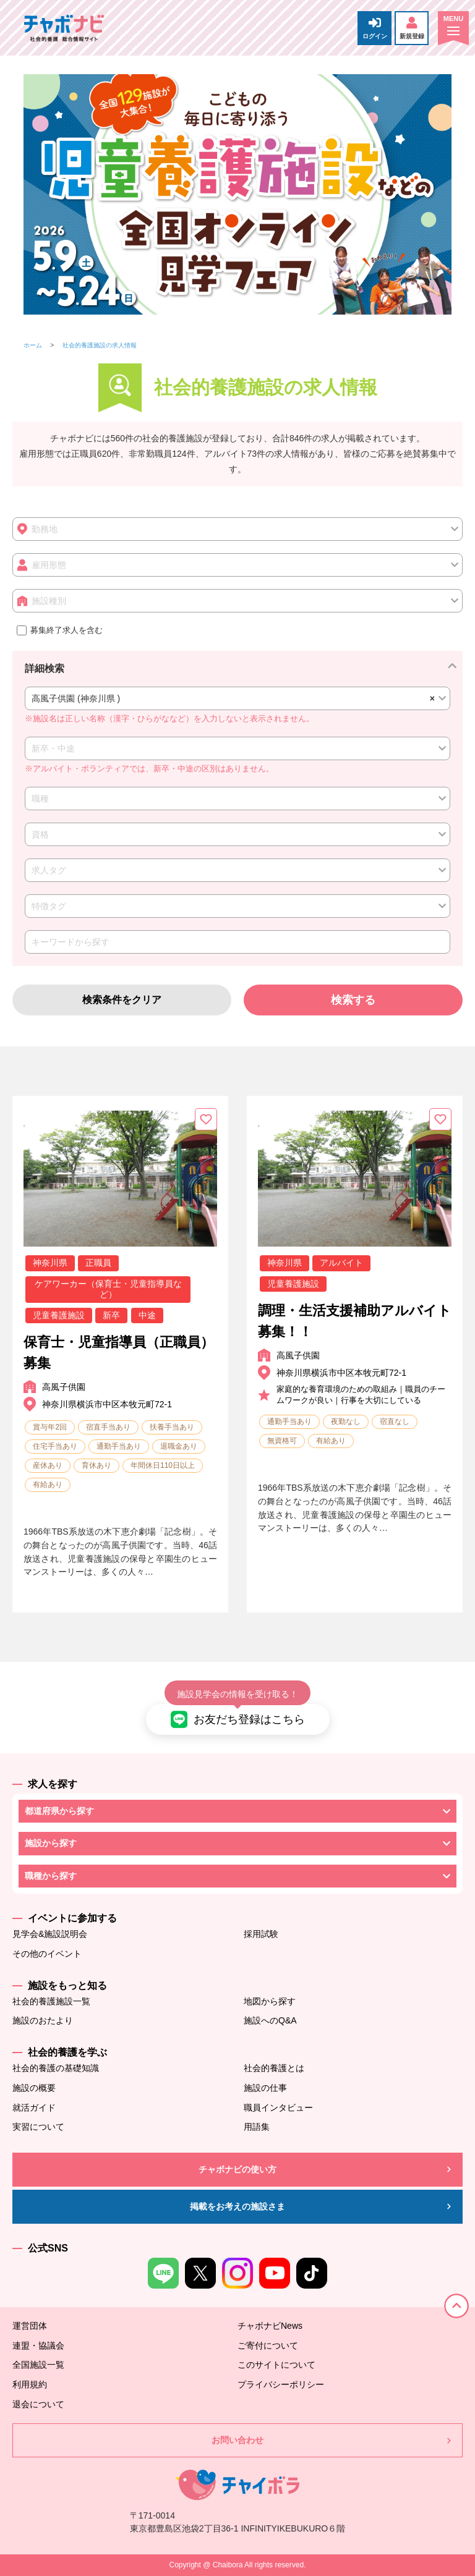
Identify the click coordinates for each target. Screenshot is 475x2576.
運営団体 (29, 2326)
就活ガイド (34, 2107)
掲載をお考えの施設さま (237, 2206)
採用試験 (261, 1934)
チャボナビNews (270, 2326)
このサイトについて (276, 2365)
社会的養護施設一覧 (51, 2001)
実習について (38, 2127)
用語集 (257, 2127)
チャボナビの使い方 (237, 2169)
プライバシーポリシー (281, 2384)
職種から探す (51, 1876)
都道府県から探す (59, 1811)
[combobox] (237, 698)
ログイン (374, 28)
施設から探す (51, 1843)
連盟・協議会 (38, 2345)
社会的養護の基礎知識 (55, 2068)
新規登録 (412, 28)
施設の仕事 (265, 2088)
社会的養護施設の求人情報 (99, 345)
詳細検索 (44, 668)
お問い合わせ (237, 2440)
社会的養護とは (274, 2068)
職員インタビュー (278, 2107)
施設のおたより (42, 2020)
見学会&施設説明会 (49, 1934)
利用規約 (29, 2384)
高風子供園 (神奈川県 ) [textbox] (231, 698)
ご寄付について (268, 2345)
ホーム (33, 345)
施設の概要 (34, 2088)
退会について (38, 2404)
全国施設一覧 (38, 2365)
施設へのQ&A (270, 2020)
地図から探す (270, 2001)
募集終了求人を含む (60, 630)
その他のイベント (47, 1954)
